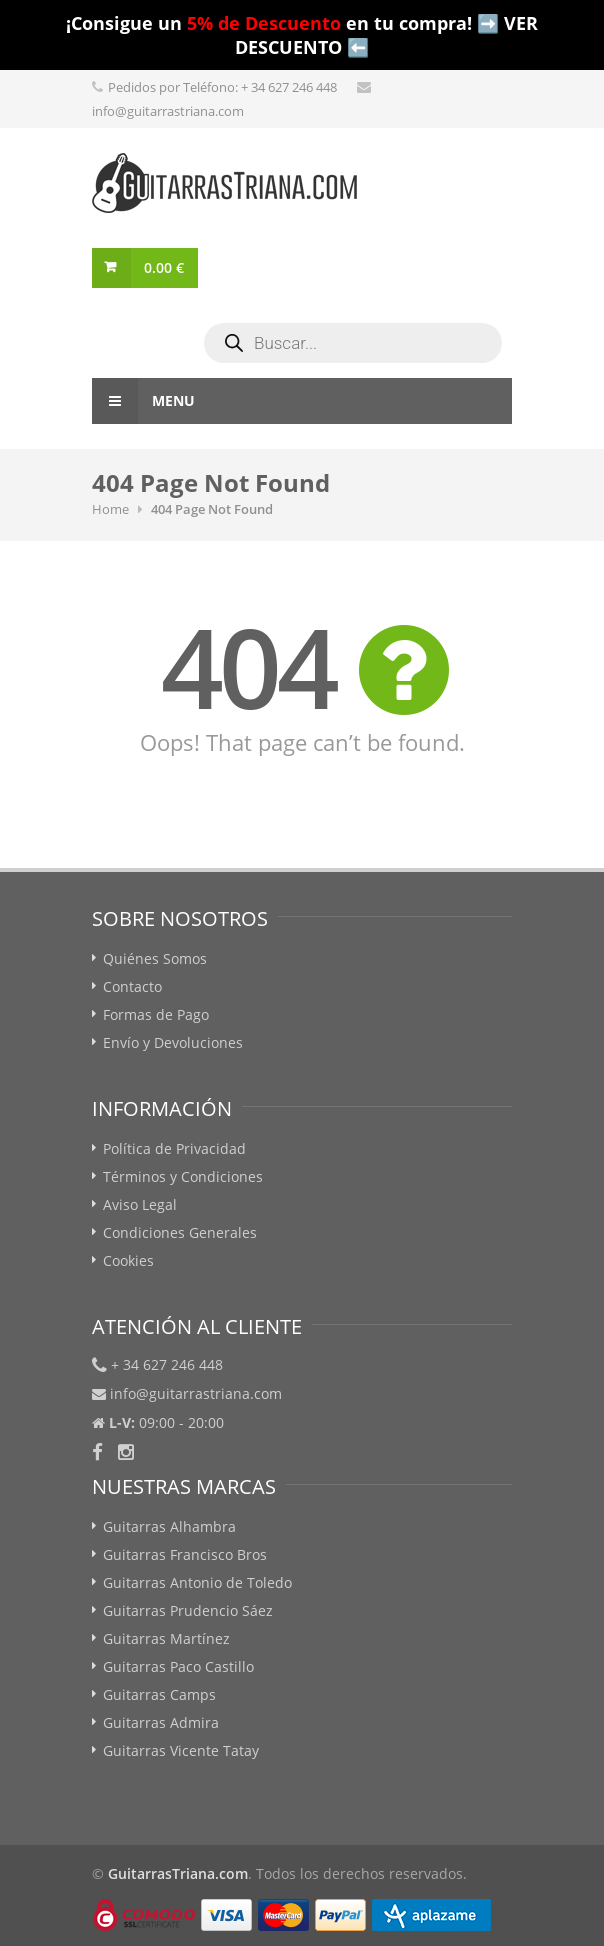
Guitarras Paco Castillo (178, 1666)
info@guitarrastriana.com (168, 111)
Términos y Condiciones (183, 1176)
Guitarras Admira (161, 1722)
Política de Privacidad (174, 1148)
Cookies (128, 1260)
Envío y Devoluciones (173, 1042)
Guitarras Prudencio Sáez (188, 1610)
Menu (143, 401)
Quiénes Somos (155, 958)
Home (110, 509)
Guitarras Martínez (166, 1638)
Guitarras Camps (159, 1694)
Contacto (132, 986)
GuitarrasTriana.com (178, 1873)
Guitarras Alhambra (169, 1526)
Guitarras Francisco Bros (185, 1554)
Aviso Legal (140, 1204)
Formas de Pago (156, 1014)
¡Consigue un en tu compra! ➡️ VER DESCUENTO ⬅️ (302, 35)
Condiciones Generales (180, 1232)
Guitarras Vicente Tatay (181, 1750)
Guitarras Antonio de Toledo (197, 1582)
